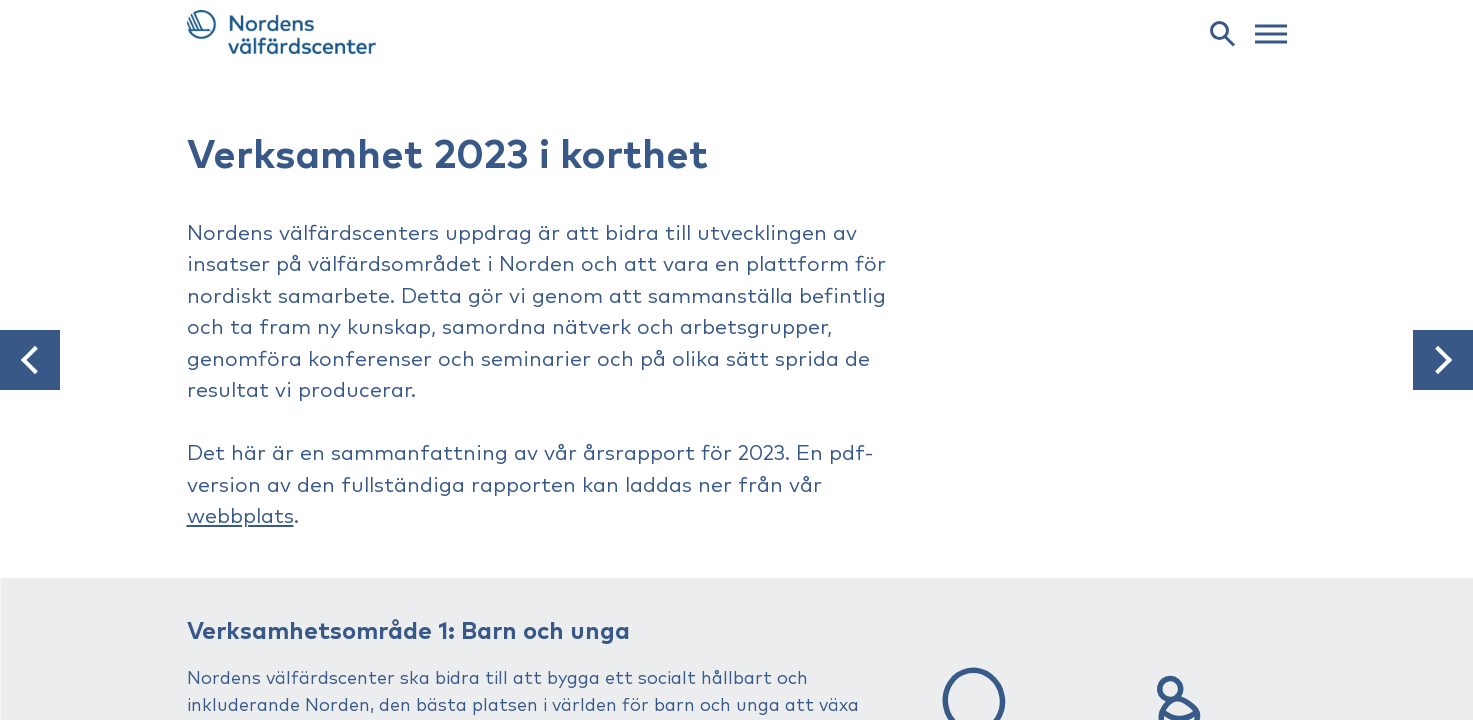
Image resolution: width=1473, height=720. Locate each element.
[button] (30, 360)
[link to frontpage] (737, 32)
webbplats (240, 516)
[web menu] (1271, 32)
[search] (1222, 33)
